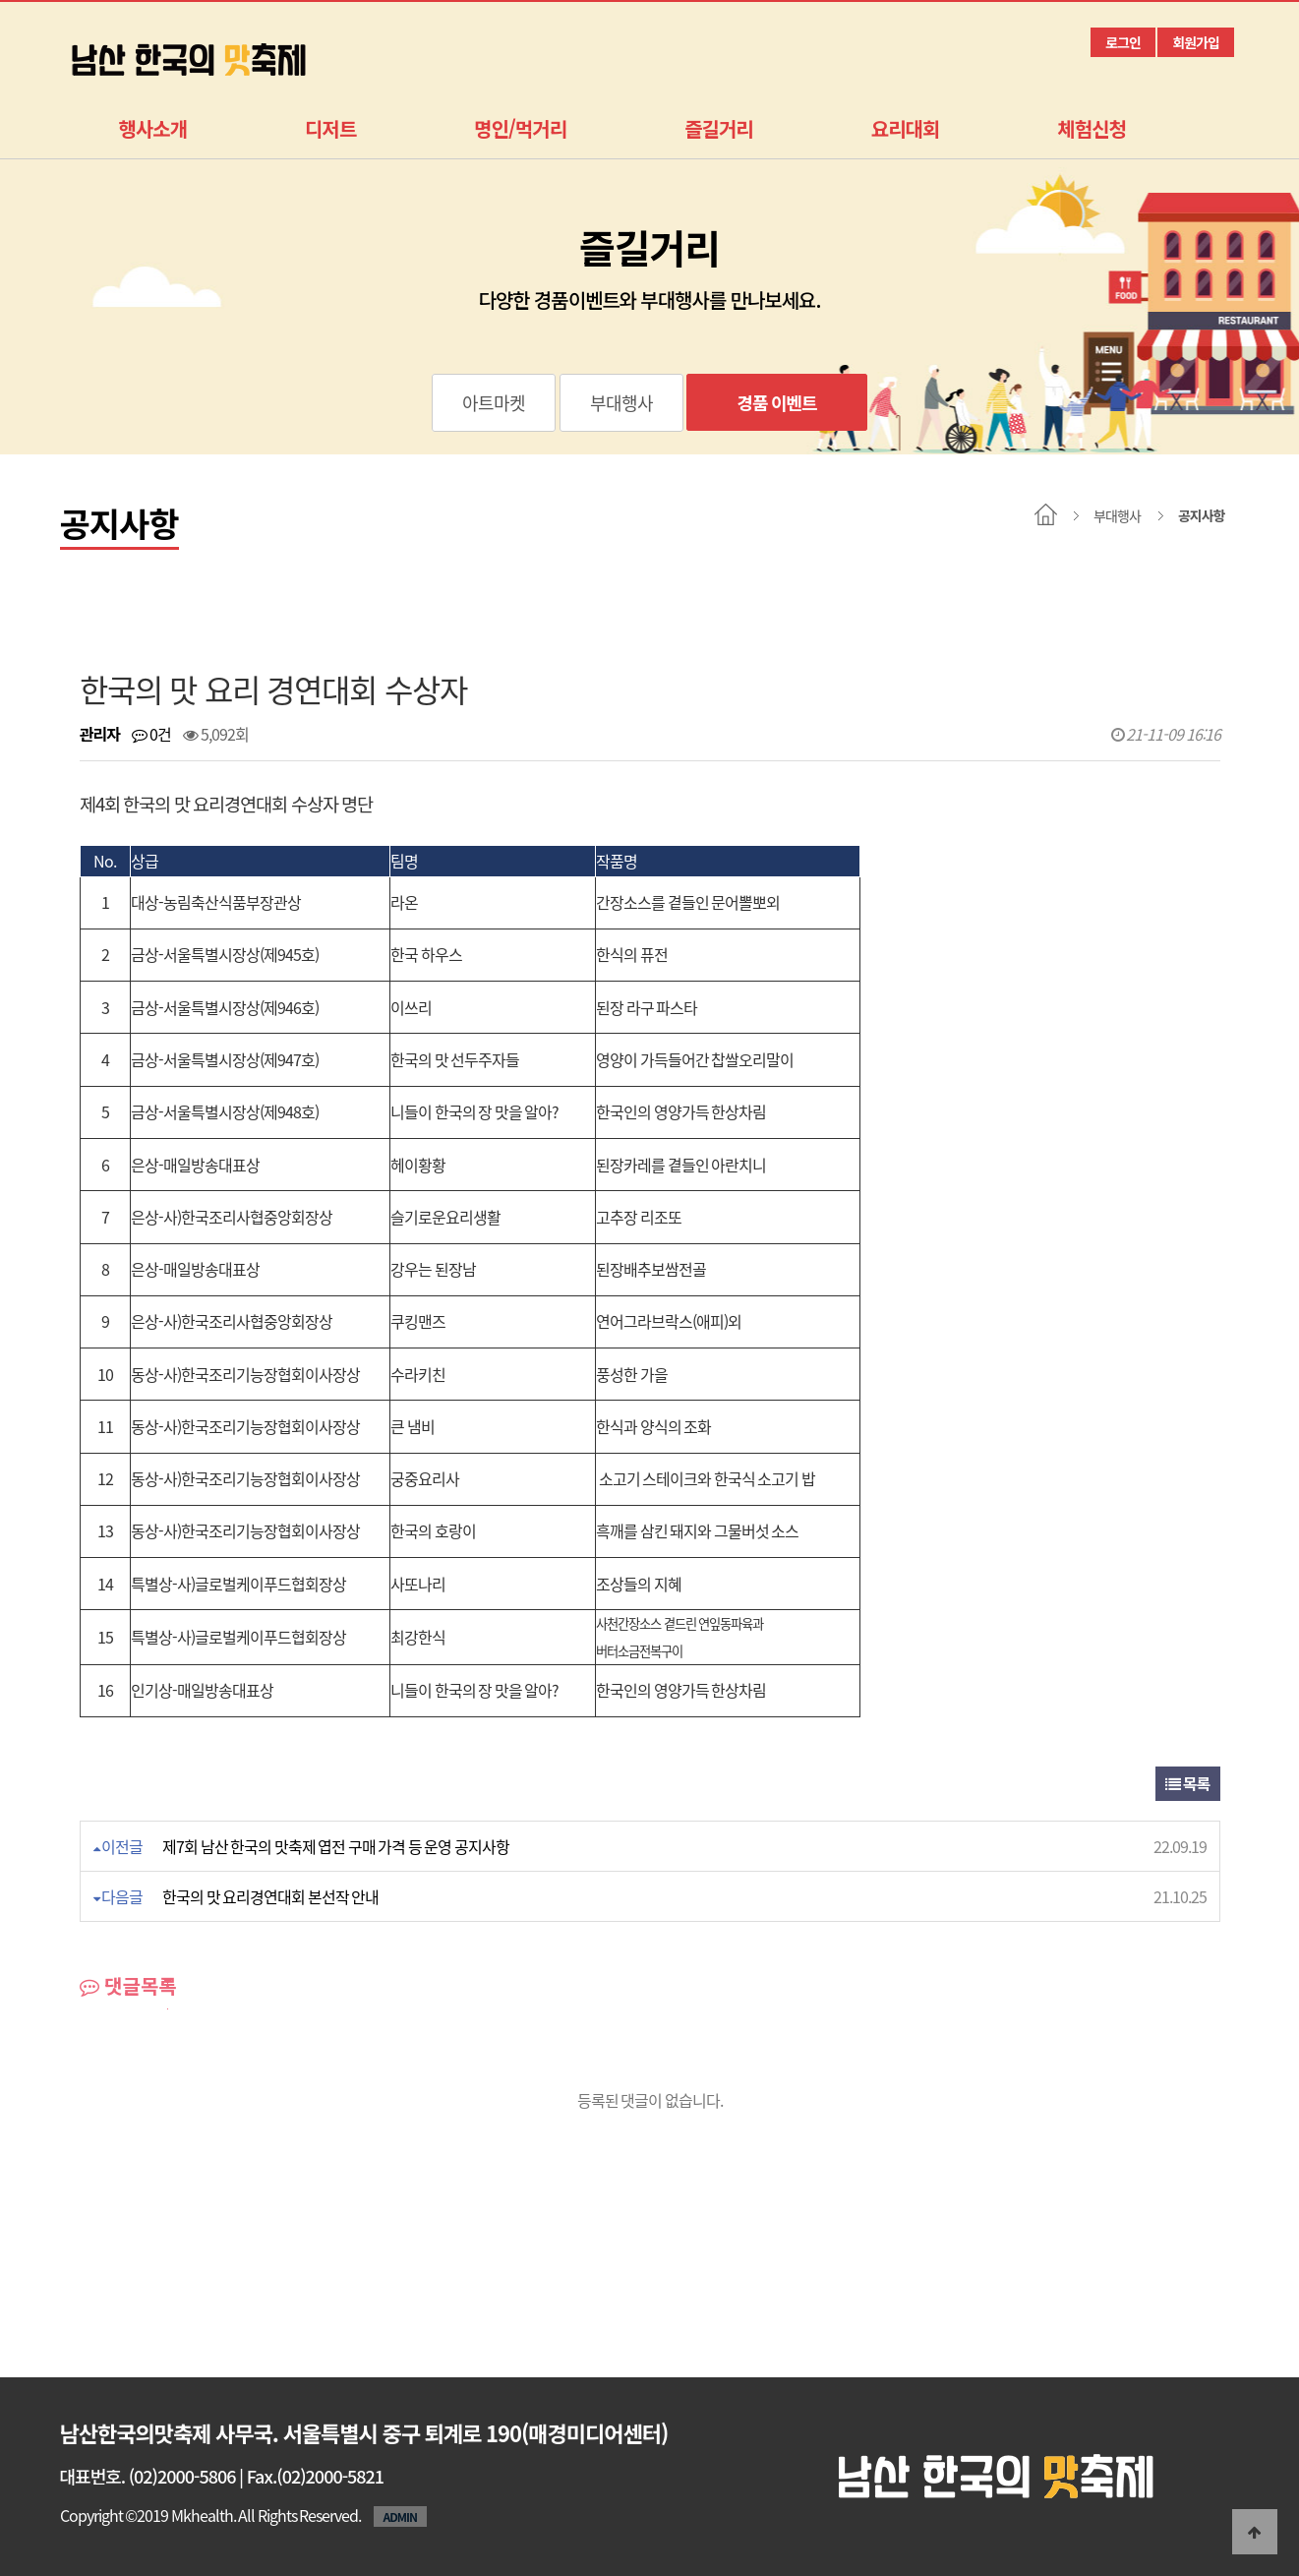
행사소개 (153, 128)
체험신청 (1091, 128)
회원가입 (1195, 42)
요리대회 (905, 128)
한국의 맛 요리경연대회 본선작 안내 (270, 1896)
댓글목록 (128, 1985)
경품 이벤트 (776, 402)
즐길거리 (718, 128)
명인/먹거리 (520, 128)
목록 (1187, 1783)
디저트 (330, 128)
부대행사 (621, 402)
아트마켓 (493, 402)
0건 (151, 734)
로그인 (1123, 42)
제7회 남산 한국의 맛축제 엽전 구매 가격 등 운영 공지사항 (335, 1846)
